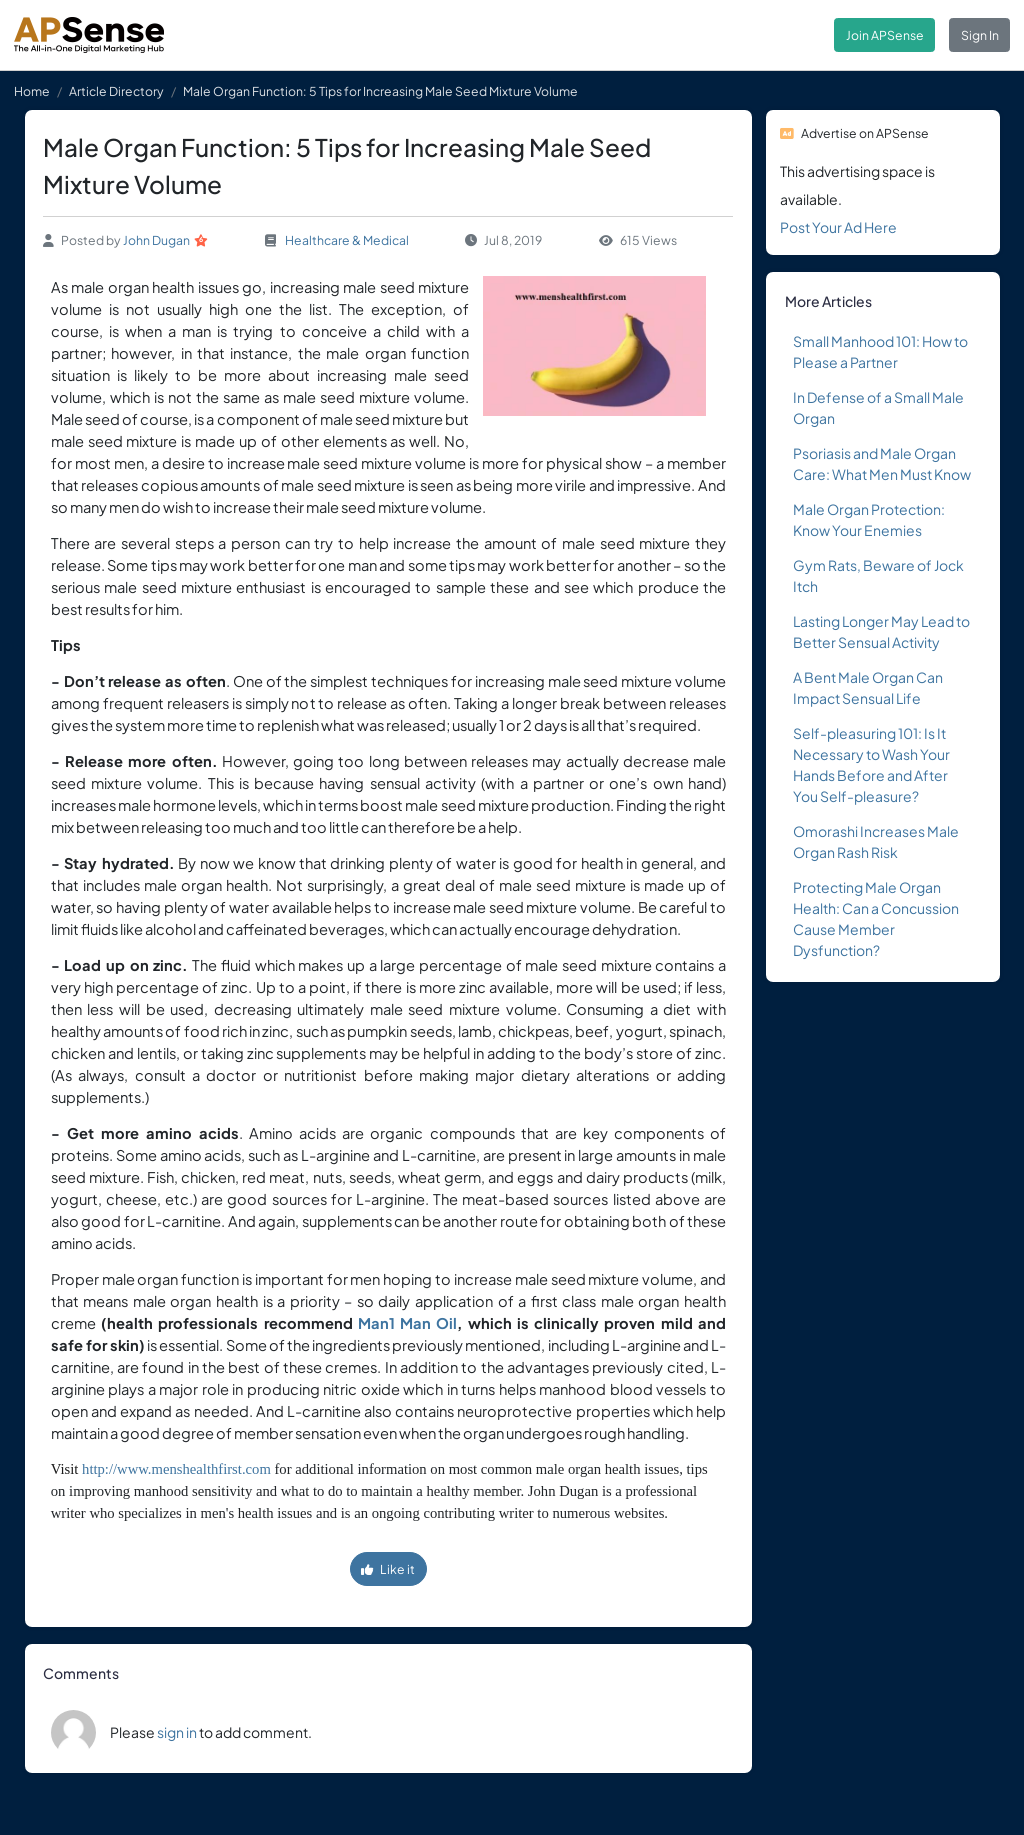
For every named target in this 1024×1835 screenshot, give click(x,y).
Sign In (980, 35)
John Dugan (156, 240)
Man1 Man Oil (408, 1323)
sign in (177, 1732)
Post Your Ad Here (838, 227)
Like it (388, 1569)
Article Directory (116, 91)
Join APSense (885, 35)
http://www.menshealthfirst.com (176, 1469)
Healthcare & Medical (347, 240)
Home (32, 91)
